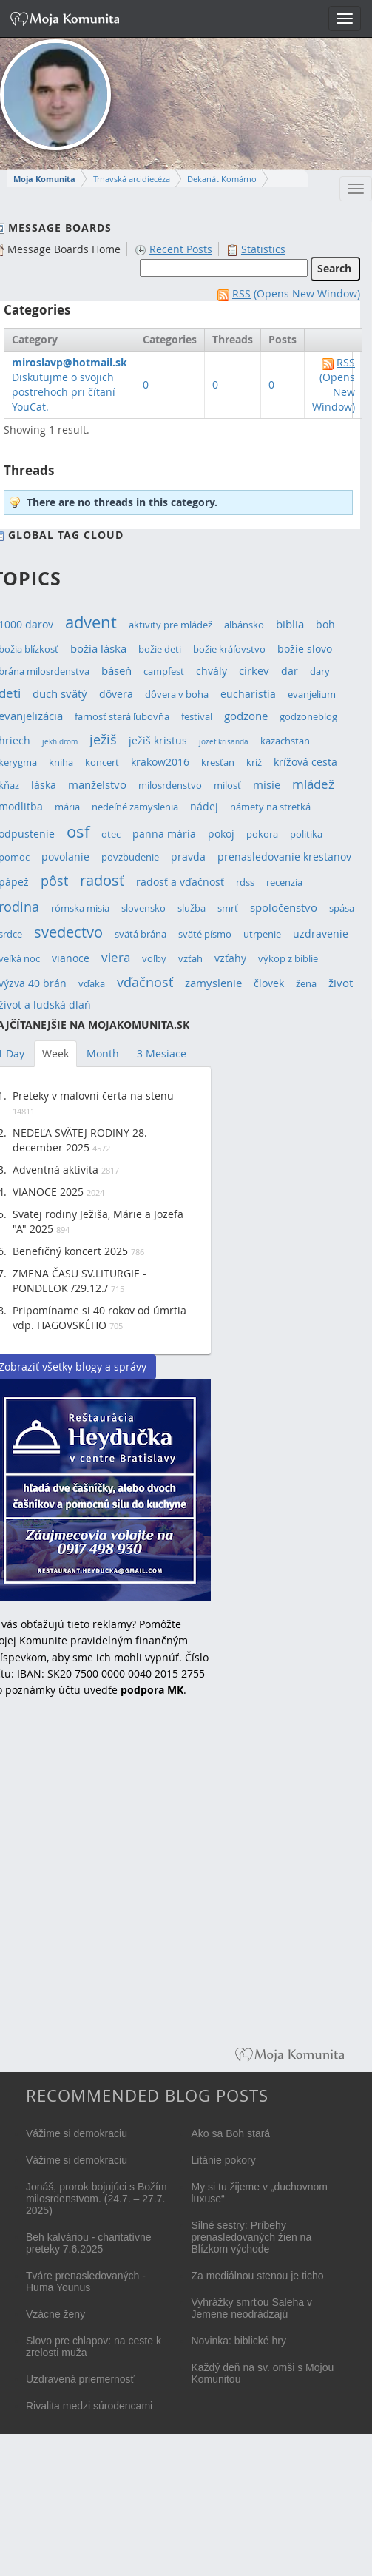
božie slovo (304, 649)
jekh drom (60, 742)
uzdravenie (320, 934)
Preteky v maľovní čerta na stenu (93, 1096)
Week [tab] (55, 1053)
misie (266, 785)
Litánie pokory (224, 2160)
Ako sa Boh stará (231, 2133)
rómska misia (80, 908)
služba (191, 908)
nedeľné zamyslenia (135, 807)
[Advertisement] (154, 1883)
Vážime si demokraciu (76, 2133)
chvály (211, 671)
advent (91, 622)
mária (67, 807)
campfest (163, 671)
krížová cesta (305, 762)
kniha (61, 762)
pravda (188, 857)
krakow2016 (160, 762)
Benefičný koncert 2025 (70, 1251)
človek (269, 983)
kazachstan (285, 741)
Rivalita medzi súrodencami (89, 2406)
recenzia (284, 882)
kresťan (217, 762)
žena (306, 984)
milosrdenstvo (170, 785)
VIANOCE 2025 (48, 1192)
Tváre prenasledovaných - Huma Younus (86, 2281)
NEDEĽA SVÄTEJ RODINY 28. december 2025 (80, 1140)
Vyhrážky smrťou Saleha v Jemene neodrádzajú (252, 2308)
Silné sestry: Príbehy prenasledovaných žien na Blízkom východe (252, 2237)
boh (325, 624)
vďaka (91, 984)
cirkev (254, 670)
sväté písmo (204, 934)
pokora (262, 834)
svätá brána (140, 934)
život (340, 982)
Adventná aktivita (55, 1170)
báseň (116, 671)
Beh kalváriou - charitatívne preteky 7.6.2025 (89, 2243)
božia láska (98, 648)
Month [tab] (103, 1053)
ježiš (103, 739)
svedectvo (68, 932)
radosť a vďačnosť (180, 882)
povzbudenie (130, 857)
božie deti (159, 649)
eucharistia (248, 694)
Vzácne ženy (55, 2314)
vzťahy (230, 958)
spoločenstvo (283, 908)
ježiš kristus (158, 740)
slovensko (143, 908)
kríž (254, 762)
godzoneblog (308, 716)
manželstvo (97, 785)
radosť (102, 880)
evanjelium (312, 694)
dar (289, 671)
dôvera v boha (177, 694)
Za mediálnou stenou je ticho (258, 2275)
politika (306, 834)
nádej (204, 806)
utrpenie (262, 934)
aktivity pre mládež (170, 625)
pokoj (221, 834)
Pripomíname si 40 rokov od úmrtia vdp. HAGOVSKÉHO (99, 1317)
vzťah (190, 958)
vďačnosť (145, 982)
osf (78, 832)
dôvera (116, 694)
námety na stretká (270, 807)
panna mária (164, 834)
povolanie (65, 857)
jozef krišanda (223, 742)
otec (111, 834)
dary (320, 671)
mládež (313, 784)
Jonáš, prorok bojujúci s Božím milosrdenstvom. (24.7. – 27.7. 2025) (96, 2198)
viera (115, 957)
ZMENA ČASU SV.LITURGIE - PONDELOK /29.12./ (79, 1280)
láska (43, 785)
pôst (54, 881)
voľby (154, 958)
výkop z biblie (288, 958)
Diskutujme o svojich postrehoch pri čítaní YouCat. (69, 384)
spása (341, 908)
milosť (227, 785)
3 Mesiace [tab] (161, 1053)
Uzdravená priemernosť (80, 2379)
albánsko (244, 625)
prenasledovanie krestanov (284, 857)
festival (196, 716)
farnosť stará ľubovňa (122, 716)
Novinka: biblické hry (239, 2341)
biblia (290, 624)
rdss (245, 882)
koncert (102, 762)
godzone (246, 716)
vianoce (70, 958)
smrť (227, 908)
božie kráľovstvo (229, 649)
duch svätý (60, 693)
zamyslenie (213, 983)
